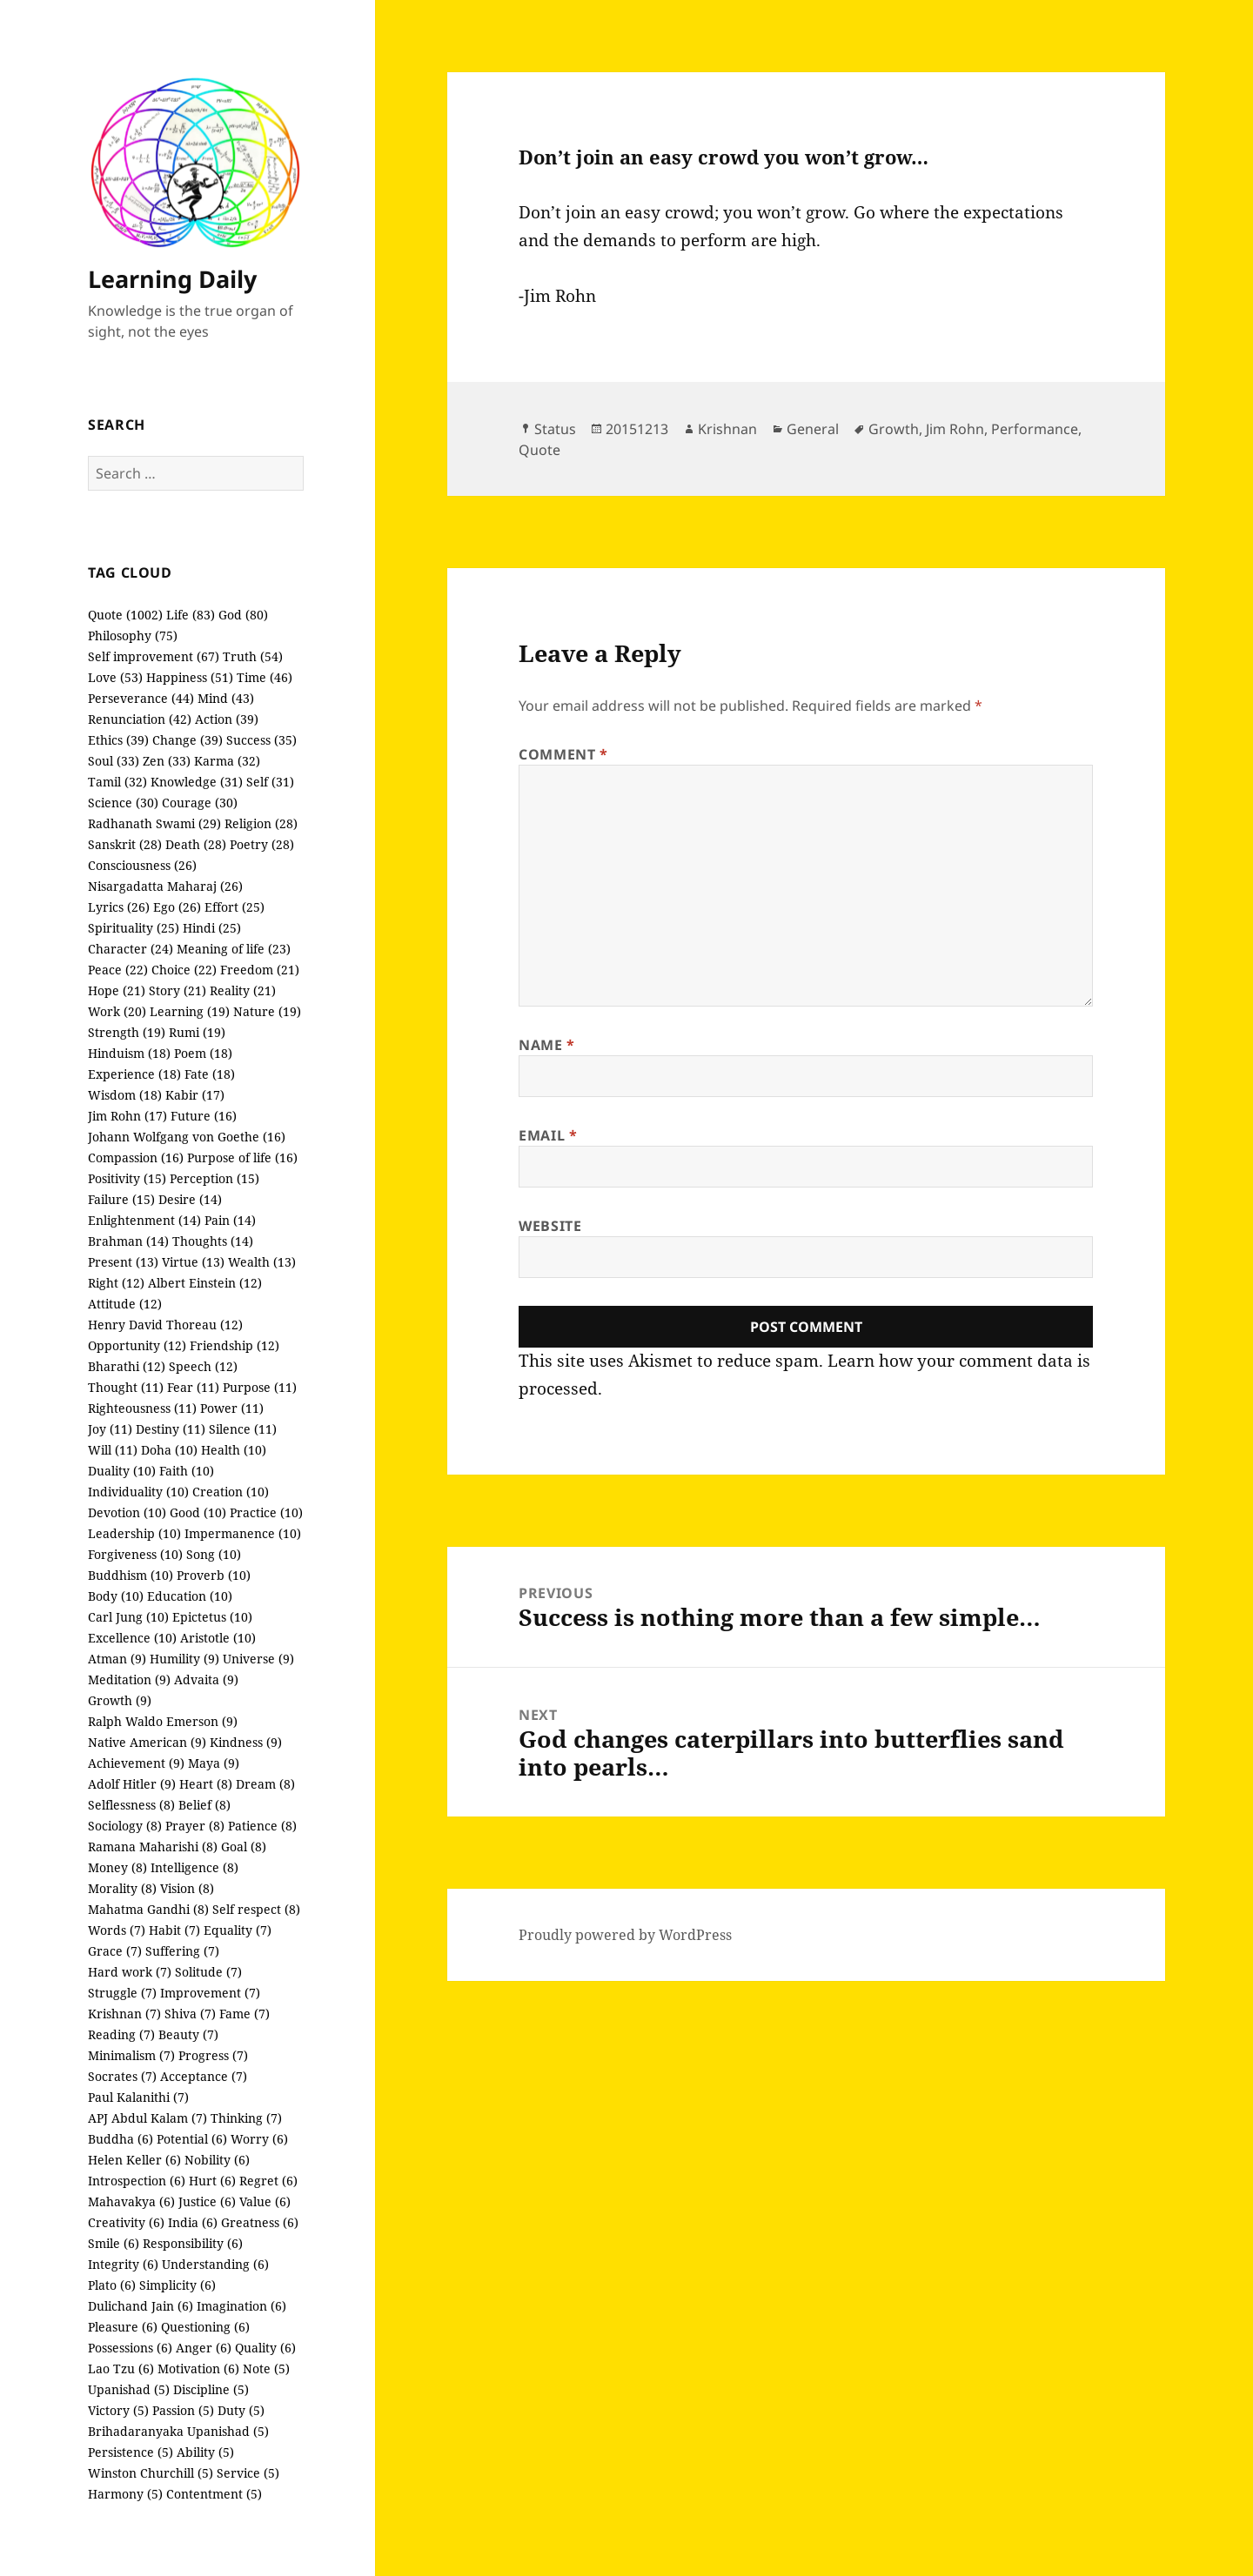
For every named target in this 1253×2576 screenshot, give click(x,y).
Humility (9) (184, 1658)
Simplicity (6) (177, 2285)
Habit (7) (174, 1930)
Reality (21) (243, 990)
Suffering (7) (182, 1951)
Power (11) (232, 1408)
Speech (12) (203, 1366)
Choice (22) (184, 969)
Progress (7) (213, 2055)
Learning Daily (172, 279)
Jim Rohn (955, 428)
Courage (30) (200, 802)
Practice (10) (266, 1512)
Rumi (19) (197, 1032)
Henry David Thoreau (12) (165, 1324)
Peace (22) (118, 969)
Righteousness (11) (142, 1408)
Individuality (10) (138, 1491)
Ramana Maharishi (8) (153, 1846)
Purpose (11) (260, 1387)
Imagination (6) (241, 2306)
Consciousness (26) (142, 865)
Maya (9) (213, 1763)
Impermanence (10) (242, 1533)
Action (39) (226, 719)
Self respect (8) (256, 1909)
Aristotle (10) (218, 1637)
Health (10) (233, 1450)
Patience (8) (262, 1825)
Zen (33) (167, 761)
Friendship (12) (234, 1345)
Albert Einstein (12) (205, 1283)
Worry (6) (259, 2139)
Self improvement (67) (153, 656)
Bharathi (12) (126, 1366)
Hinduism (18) (129, 1053)
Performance (1034, 428)
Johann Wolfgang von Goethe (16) (186, 1136)
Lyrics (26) (119, 907)
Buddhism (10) (130, 1575)
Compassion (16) (136, 1157)
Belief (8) (204, 1805)
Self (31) (270, 781)
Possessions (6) (130, 2347)
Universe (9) (258, 1658)
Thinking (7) (246, 2118)
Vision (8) (187, 1888)
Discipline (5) (211, 2389)
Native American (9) (147, 1742)
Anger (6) (203, 2347)
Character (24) (130, 948)
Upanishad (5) (129, 2389)
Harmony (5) (125, 2494)
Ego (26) (177, 907)
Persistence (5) (130, 2452)
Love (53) (115, 677)
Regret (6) (268, 2180)
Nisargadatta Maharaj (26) (165, 886)
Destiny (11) (170, 1429)
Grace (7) (115, 1951)
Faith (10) (186, 1470)
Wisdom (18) (125, 1095)
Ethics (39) (118, 740)
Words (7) (116, 1930)
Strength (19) (126, 1032)
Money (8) (117, 1867)
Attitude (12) (125, 1303)
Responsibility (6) (193, 2243)
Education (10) (189, 1596)
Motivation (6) (198, 2368)
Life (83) (190, 614)
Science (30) (123, 802)
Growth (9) (119, 1700)
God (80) (243, 614)
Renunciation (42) (139, 719)
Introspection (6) (136, 2180)
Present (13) (123, 1262)
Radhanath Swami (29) (154, 823)
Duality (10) (122, 1470)
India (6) (193, 2222)
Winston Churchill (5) (150, 2473)
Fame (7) (244, 2013)
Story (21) (177, 990)
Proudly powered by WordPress (625, 1934)
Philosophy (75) (133, 635)
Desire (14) (190, 1199)
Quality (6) (265, 2347)
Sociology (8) (125, 1825)
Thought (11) (126, 1387)
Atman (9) (117, 1658)
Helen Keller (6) (134, 2159)
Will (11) (112, 1450)
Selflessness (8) (131, 1805)
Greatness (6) (259, 2222)
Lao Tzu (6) (121, 2368)
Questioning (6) (205, 2326)
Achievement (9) (136, 1763)
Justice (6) (207, 2201)
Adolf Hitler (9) (132, 1784)
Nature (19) (267, 1011)
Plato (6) (112, 2285)
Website (550, 1225)
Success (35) (261, 740)
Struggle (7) (122, 1992)
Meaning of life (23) (234, 948)
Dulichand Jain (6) (140, 2306)
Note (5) (266, 2368)
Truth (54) (253, 656)
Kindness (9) (246, 1742)
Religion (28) (261, 823)
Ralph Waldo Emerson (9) (163, 1721)
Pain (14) (230, 1220)
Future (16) (204, 1115)
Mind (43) (226, 698)
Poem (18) (203, 1053)
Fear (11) (193, 1387)
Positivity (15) (127, 1178)
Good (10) (198, 1512)
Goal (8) (243, 1846)
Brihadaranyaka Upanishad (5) (178, 2431)
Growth (893, 428)
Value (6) (265, 2201)
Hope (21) (116, 990)
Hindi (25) (212, 928)
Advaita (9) (206, 1679)
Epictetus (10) (212, 1617)
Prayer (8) (194, 1825)
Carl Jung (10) (128, 1617)
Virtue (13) (193, 1262)
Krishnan (727, 428)
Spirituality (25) (133, 928)
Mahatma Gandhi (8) (148, 1909)
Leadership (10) (134, 1533)
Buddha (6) (120, 2139)
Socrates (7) (122, 2076)
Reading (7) (121, 2034)
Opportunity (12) (137, 1345)
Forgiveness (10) (135, 1554)
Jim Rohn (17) (127, 1115)
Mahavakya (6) (131, 2201)
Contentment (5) (214, 2494)
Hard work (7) (129, 1972)
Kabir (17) (194, 1095)
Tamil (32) (117, 781)
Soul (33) (113, 761)
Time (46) (264, 677)
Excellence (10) (132, 1637)
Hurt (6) (212, 2180)
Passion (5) (183, 2410)
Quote (539, 449)
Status (555, 428)
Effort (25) (234, 907)
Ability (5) (205, 2452)
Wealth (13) (262, 1262)
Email (548, 1135)
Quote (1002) (125, 614)
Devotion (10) (127, 1512)
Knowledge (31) (197, 781)
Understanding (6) (215, 2264)
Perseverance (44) (141, 698)
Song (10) (213, 1554)
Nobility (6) (217, 2159)
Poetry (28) (262, 844)
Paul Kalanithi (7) (138, 2097)
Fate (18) (209, 1074)
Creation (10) (230, 1491)
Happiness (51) (189, 677)
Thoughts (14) (212, 1241)
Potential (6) (192, 2139)
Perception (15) (214, 1178)
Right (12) (116, 1283)
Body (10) (116, 1596)
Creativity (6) (126, 2222)
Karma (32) (227, 761)
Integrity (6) (123, 2264)
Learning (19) (190, 1011)
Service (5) (248, 2473)
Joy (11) (110, 1429)
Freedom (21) (259, 969)
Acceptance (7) (203, 2076)
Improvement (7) (210, 1992)
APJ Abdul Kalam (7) (147, 2118)
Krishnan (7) (124, 2013)
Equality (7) (237, 1930)
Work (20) (117, 1011)
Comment (563, 754)
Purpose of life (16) (242, 1157)
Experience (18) (134, 1074)
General (813, 428)
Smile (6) (113, 2243)
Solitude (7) (208, 1972)
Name (547, 1044)
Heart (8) (205, 1784)
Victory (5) (118, 2410)
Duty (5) (241, 2410)
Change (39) (187, 740)
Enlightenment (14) (144, 1220)
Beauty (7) (188, 2034)
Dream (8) (265, 1784)
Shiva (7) (190, 2013)
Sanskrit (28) (125, 844)
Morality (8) (122, 1888)
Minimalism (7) (131, 2055)
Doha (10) (169, 1450)
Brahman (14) (128, 1241)
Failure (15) (121, 1199)
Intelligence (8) (194, 1867)
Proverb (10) (214, 1575)
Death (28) (195, 844)
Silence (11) (243, 1429)
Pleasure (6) (122, 2326)
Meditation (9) (129, 1679)
